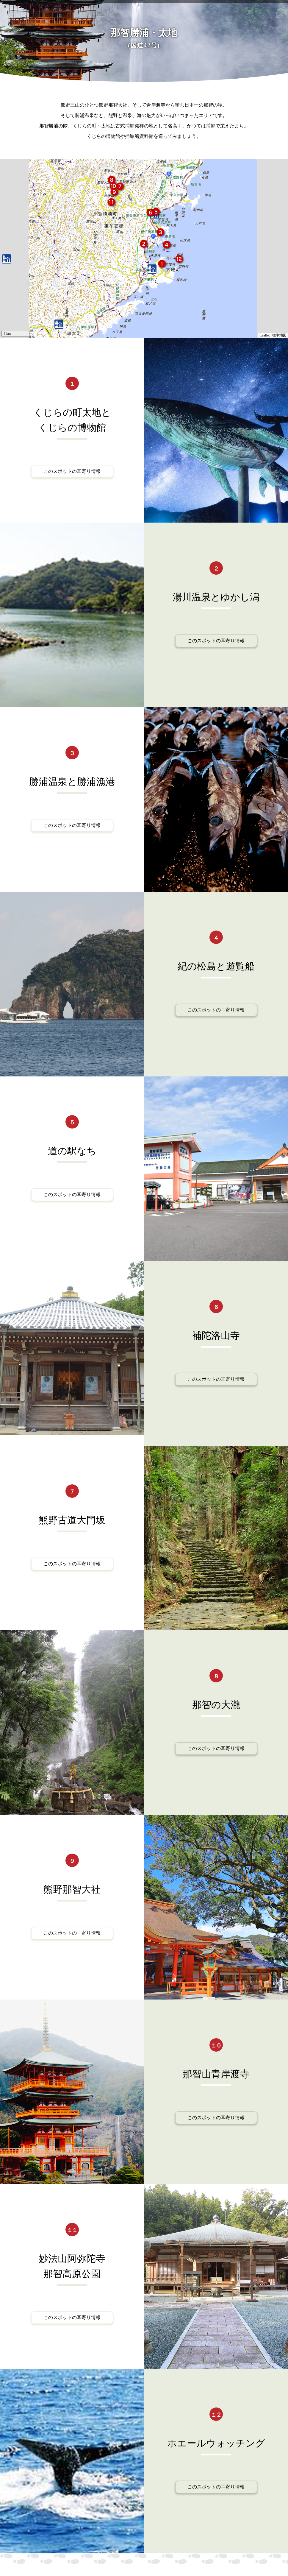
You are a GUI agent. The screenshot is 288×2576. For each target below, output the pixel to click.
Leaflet (265, 335)
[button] (162, 264)
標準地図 (279, 335)
